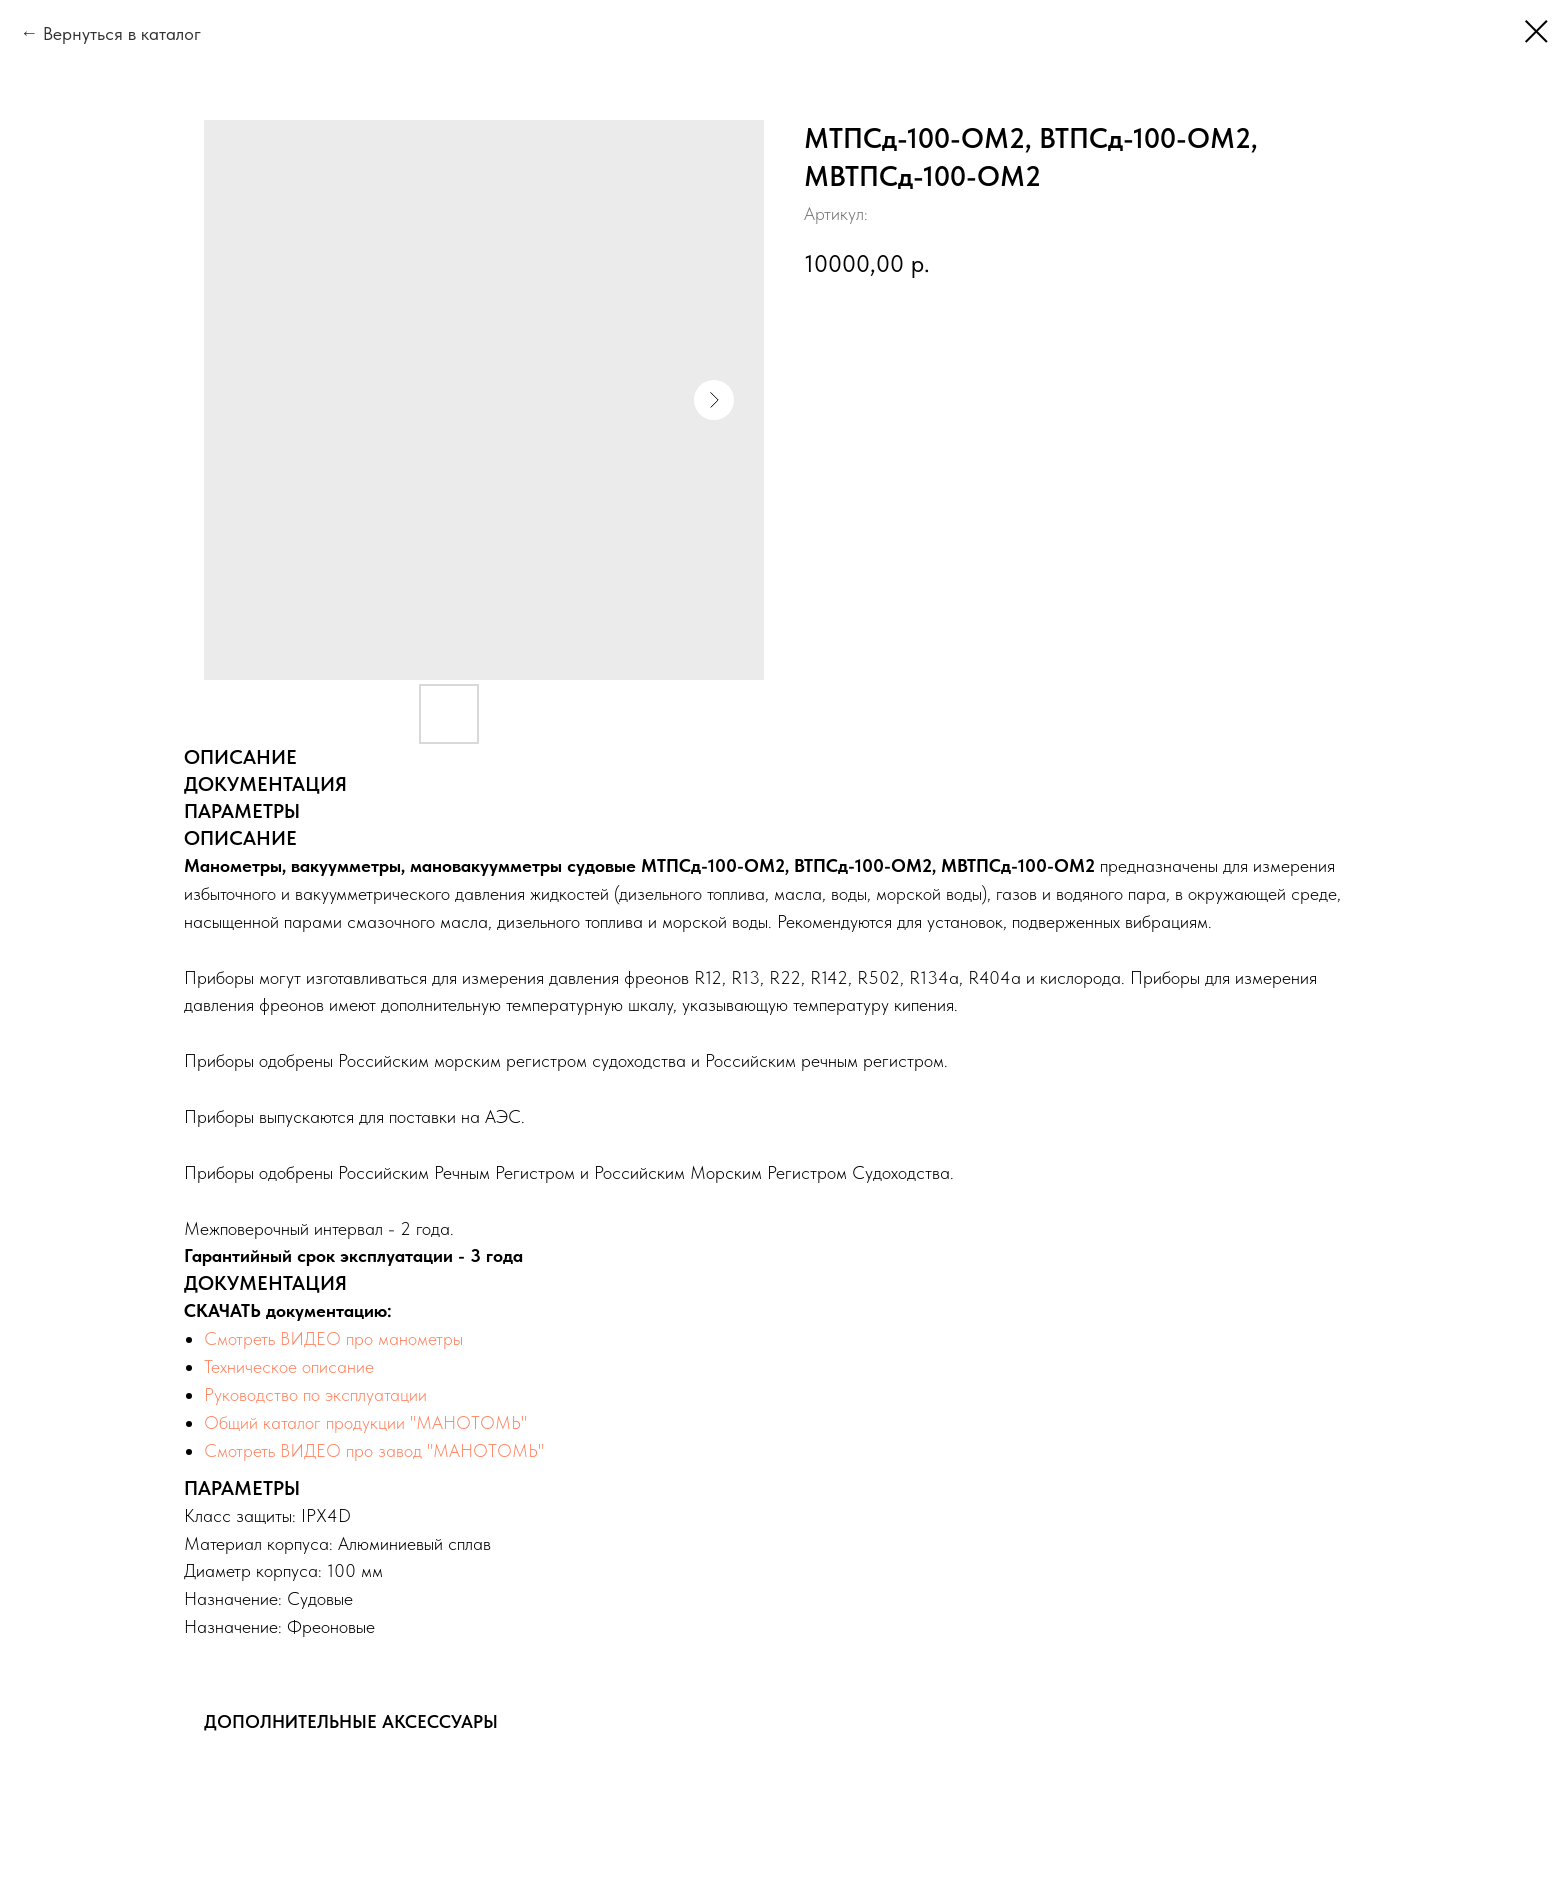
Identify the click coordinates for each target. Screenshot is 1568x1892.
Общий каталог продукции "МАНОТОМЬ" (366, 1422)
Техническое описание (289, 1366)
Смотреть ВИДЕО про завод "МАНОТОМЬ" (374, 1450)
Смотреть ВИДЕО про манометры (333, 1338)
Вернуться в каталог (122, 33)
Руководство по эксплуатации (315, 1394)
